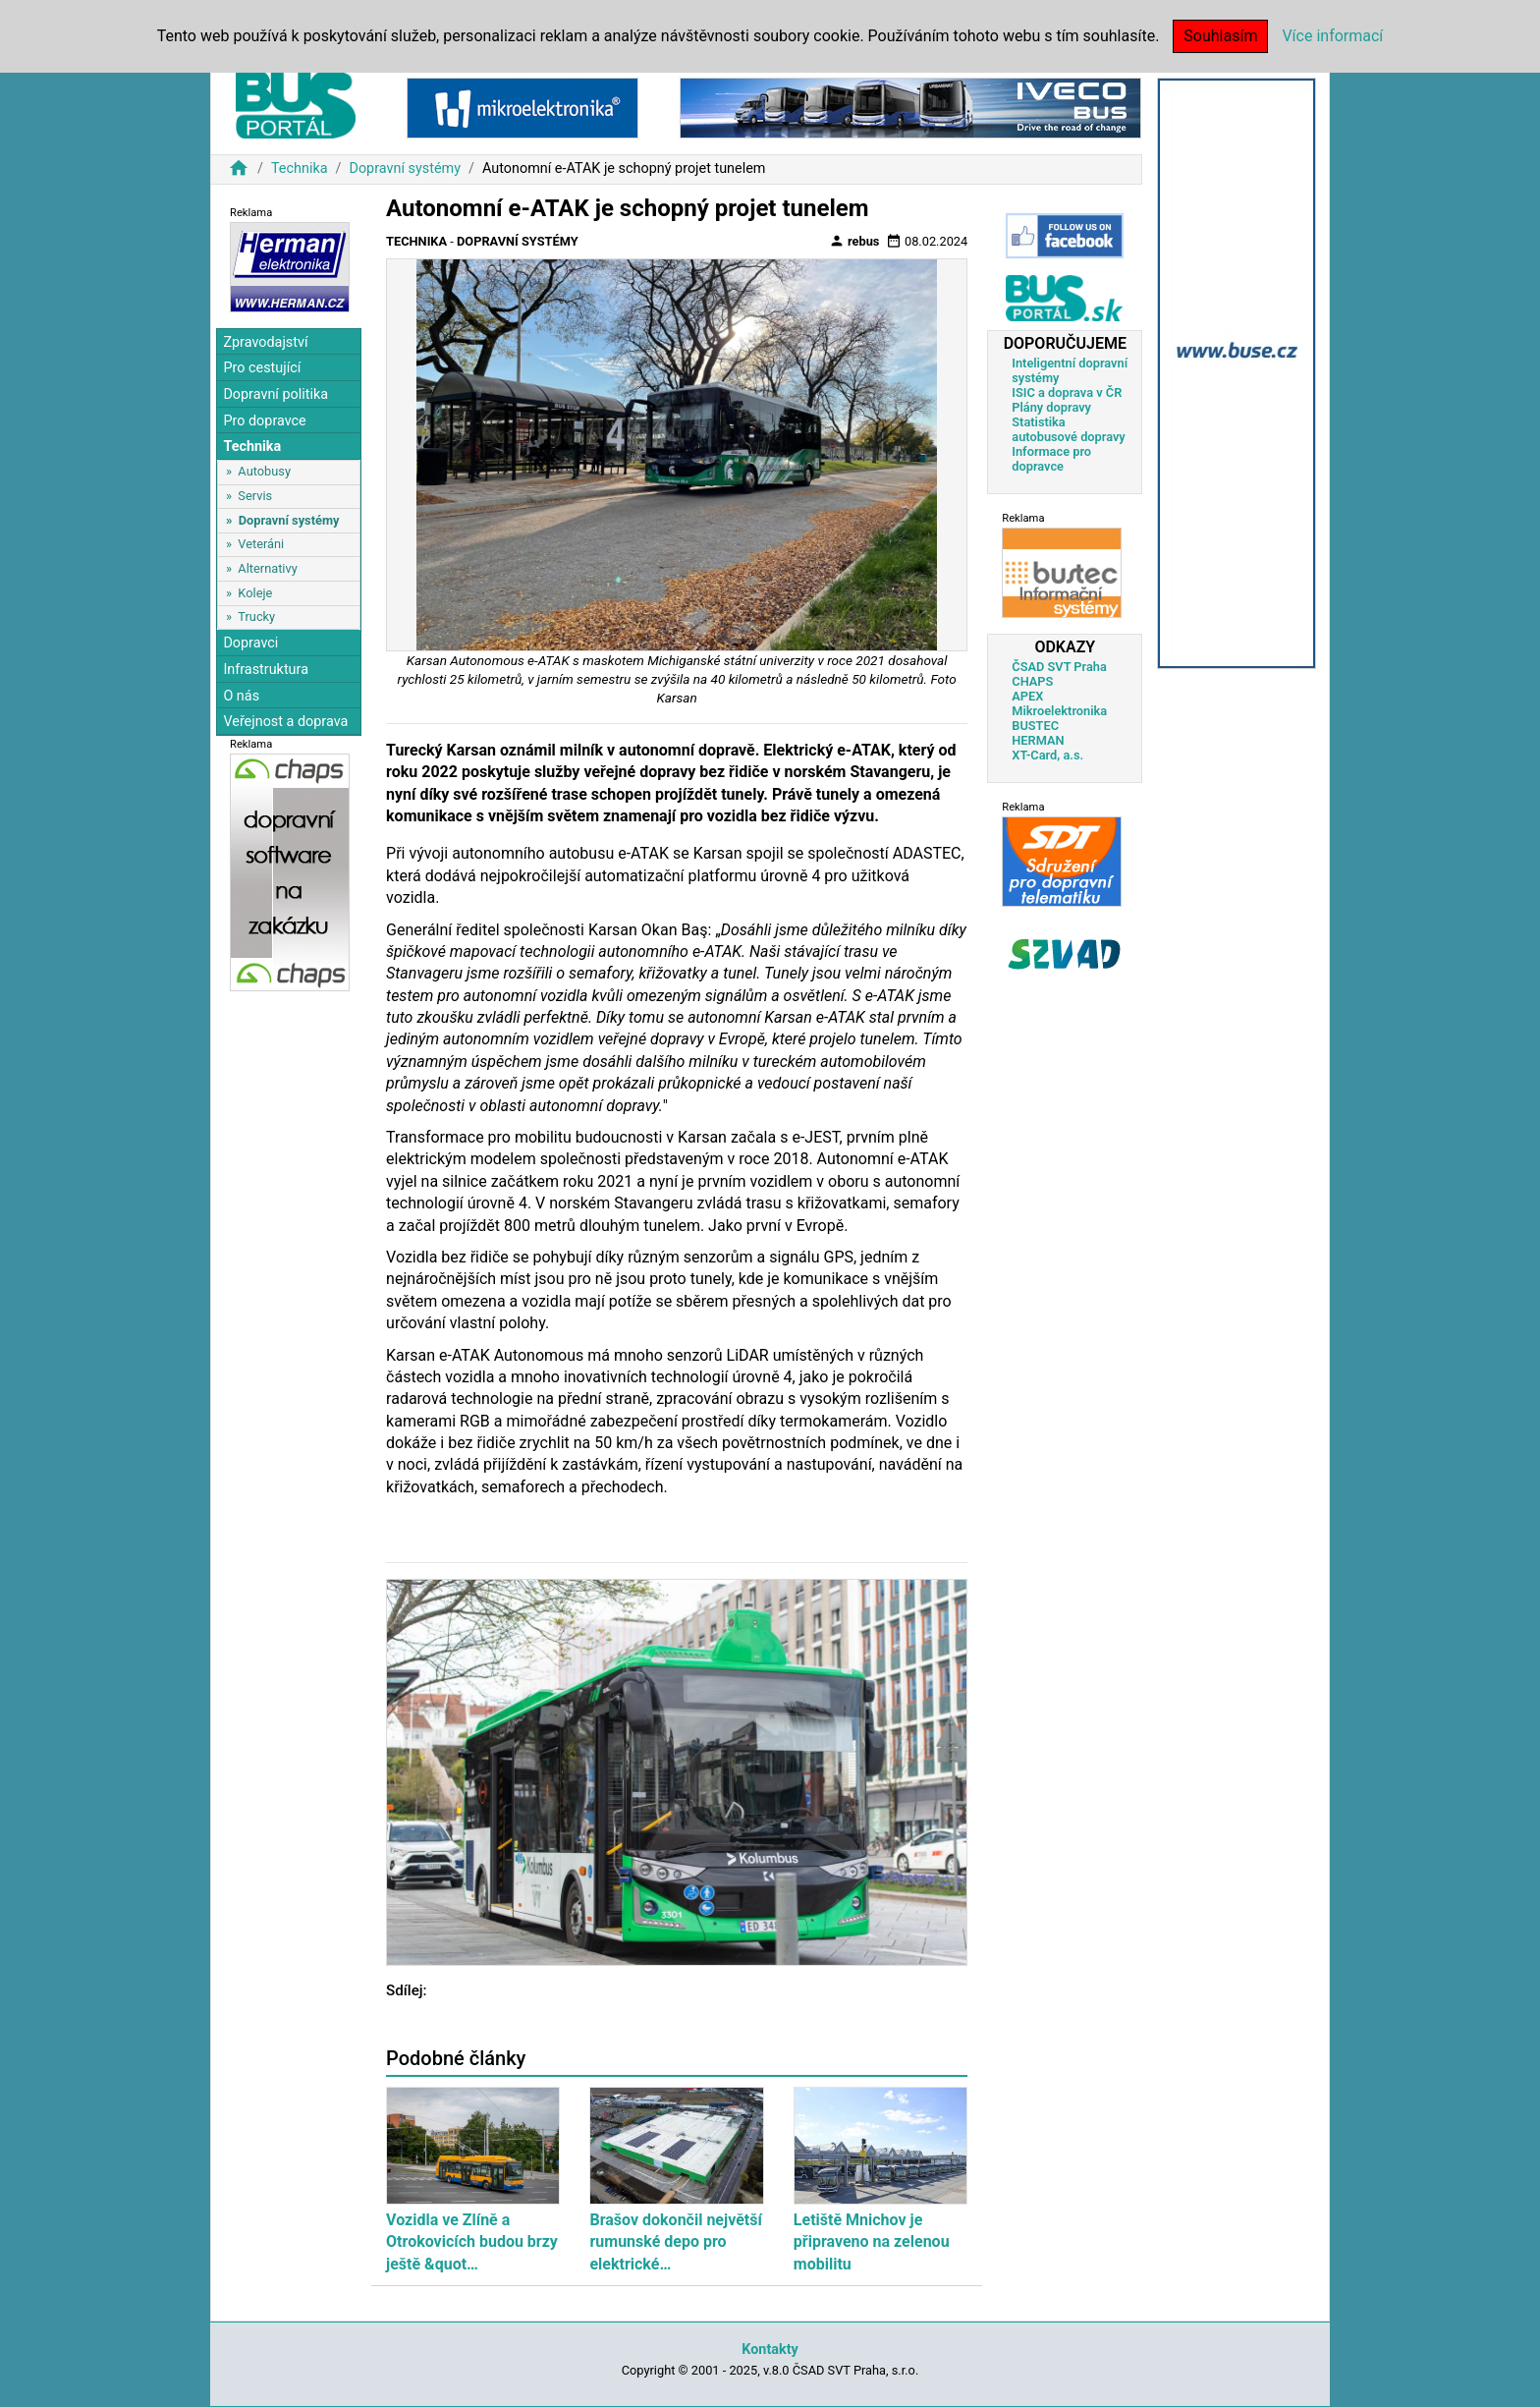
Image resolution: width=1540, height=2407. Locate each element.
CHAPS (1032, 681)
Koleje (255, 593)
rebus (854, 241)
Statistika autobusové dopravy (1068, 429)
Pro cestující (262, 368)
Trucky (256, 616)
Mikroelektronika (1059, 710)
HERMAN (1038, 740)
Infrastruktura (265, 669)
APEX (1027, 696)
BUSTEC (1035, 725)
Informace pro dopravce (1051, 459)
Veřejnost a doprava (285, 721)
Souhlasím (1220, 36)
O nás (241, 696)
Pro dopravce (264, 421)
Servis (255, 495)
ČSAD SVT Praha (1059, 666)
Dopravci (250, 643)
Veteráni (261, 543)
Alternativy (267, 568)
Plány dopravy (1051, 407)
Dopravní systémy (405, 168)
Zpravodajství (265, 342)
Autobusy (264, 471)
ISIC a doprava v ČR (1067, 392)
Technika (299, 168)
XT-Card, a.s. (1047, 755)
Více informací (1332, 36)
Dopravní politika (275, 394)
